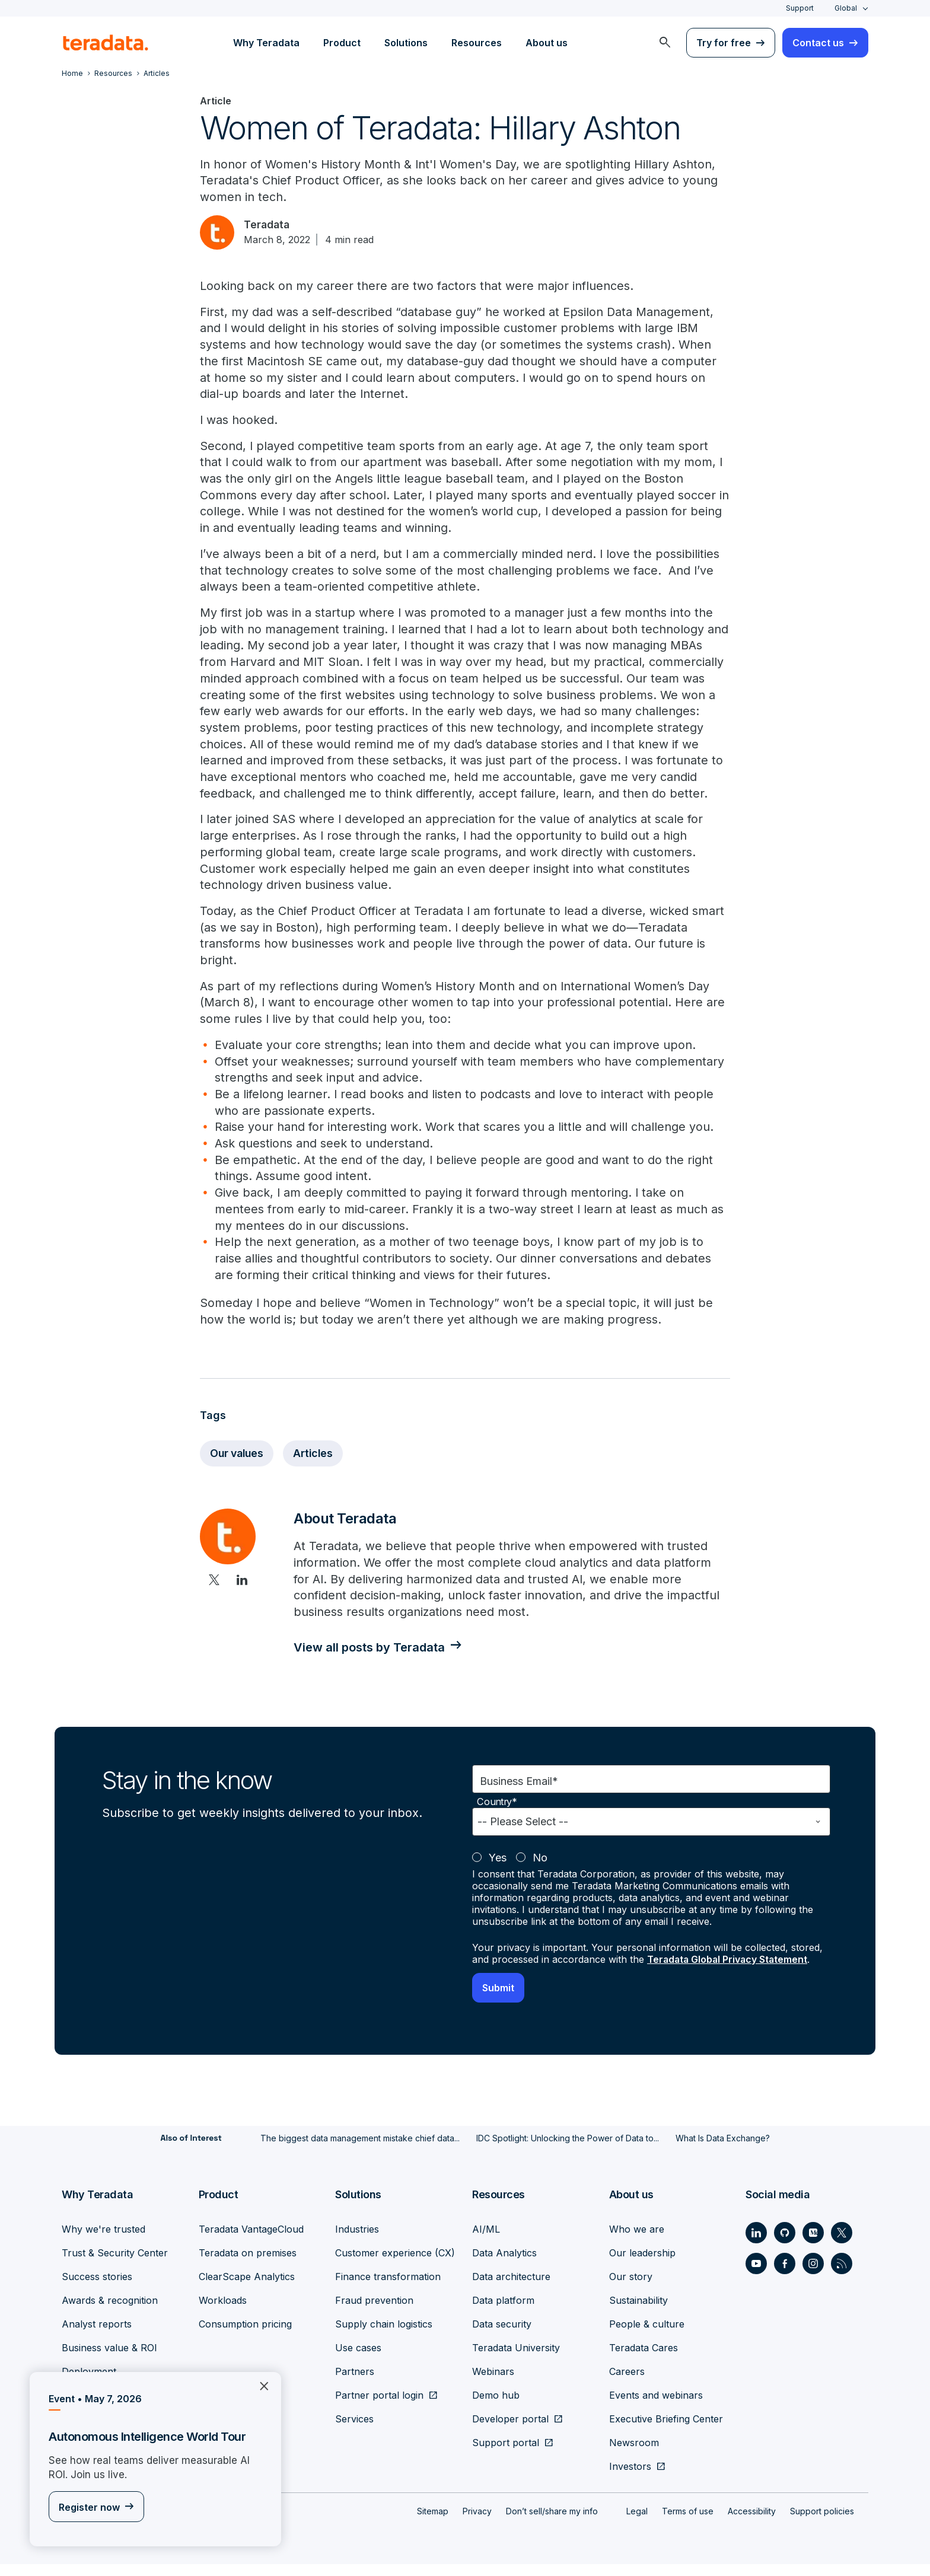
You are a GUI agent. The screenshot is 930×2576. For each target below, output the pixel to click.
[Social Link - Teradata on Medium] (813, 2244)
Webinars (493, 2383)
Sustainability (638, 2312)
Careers (627, 2383)
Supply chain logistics (383, 2336)
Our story (630, 2288)
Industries (357, 2241)
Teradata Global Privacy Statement (729, 1972)
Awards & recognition (110, 2312)
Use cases (358, 2359)
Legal (637, 2523)
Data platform (503, 2312)
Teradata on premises (248, 2265)
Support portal (505, 2454)
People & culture (646, 2336)
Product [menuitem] (342, 43)
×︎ (259, 2385)
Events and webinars (656, 2407)
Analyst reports (97, 2336)
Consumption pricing (245, 2336)
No (540, 1870)
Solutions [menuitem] (406, 43)
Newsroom (634, 2454)
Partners (354, 2383)
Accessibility (752, 2523)
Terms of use (688, 2523)
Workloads (223, 2312)
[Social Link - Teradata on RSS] (841, 2275)
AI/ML (486, 2241)
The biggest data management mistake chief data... (360, 2150)
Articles (317, 1465)
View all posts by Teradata (372, 1660)
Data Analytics (504, 2265)
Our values (238, 1465)
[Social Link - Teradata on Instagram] (813, 2275)
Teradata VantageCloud (251, 2241)
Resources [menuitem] (476, 43)
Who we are (636, 2241)
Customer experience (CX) (395, 2265)
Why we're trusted (103, 2241)
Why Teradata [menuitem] (266, 43)
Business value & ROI (109, 2359)
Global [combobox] (846, 8)
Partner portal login (379, 2407)
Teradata (269, 225)
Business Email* (519, 1793)
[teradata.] (105, 42)
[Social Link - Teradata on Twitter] (841, 2244)
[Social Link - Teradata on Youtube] (756, 2275)
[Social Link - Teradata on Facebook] (784, 2275)
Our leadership (642, 2265)
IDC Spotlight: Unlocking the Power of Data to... (567, 2150)
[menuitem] (665, 42)
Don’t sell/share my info (552, 2523)
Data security (501, 2336)
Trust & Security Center (115, 2265)
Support (800, 8)
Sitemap (432, 2523)
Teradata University (516, 2359)
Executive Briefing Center (666, 2431)
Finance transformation (388, 2288)
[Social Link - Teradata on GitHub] (784, 2244)
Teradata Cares (643, 2359)
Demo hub (496, 2407)
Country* (497, 1814)
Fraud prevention (374, 2312)
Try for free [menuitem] (723, 43)
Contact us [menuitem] (818, 43)
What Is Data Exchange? (723, 2150)
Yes (498, 1870)
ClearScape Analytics (247, 2288)
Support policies (822, 2523)
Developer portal (510, 2431)
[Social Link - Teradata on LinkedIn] (756, 2244)
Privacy (477, 2523)
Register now (89, 2508)
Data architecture (511, 2288)
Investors (630, 2478)
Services (354, 2431)
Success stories (97, 2288)
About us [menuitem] (546, 43)
